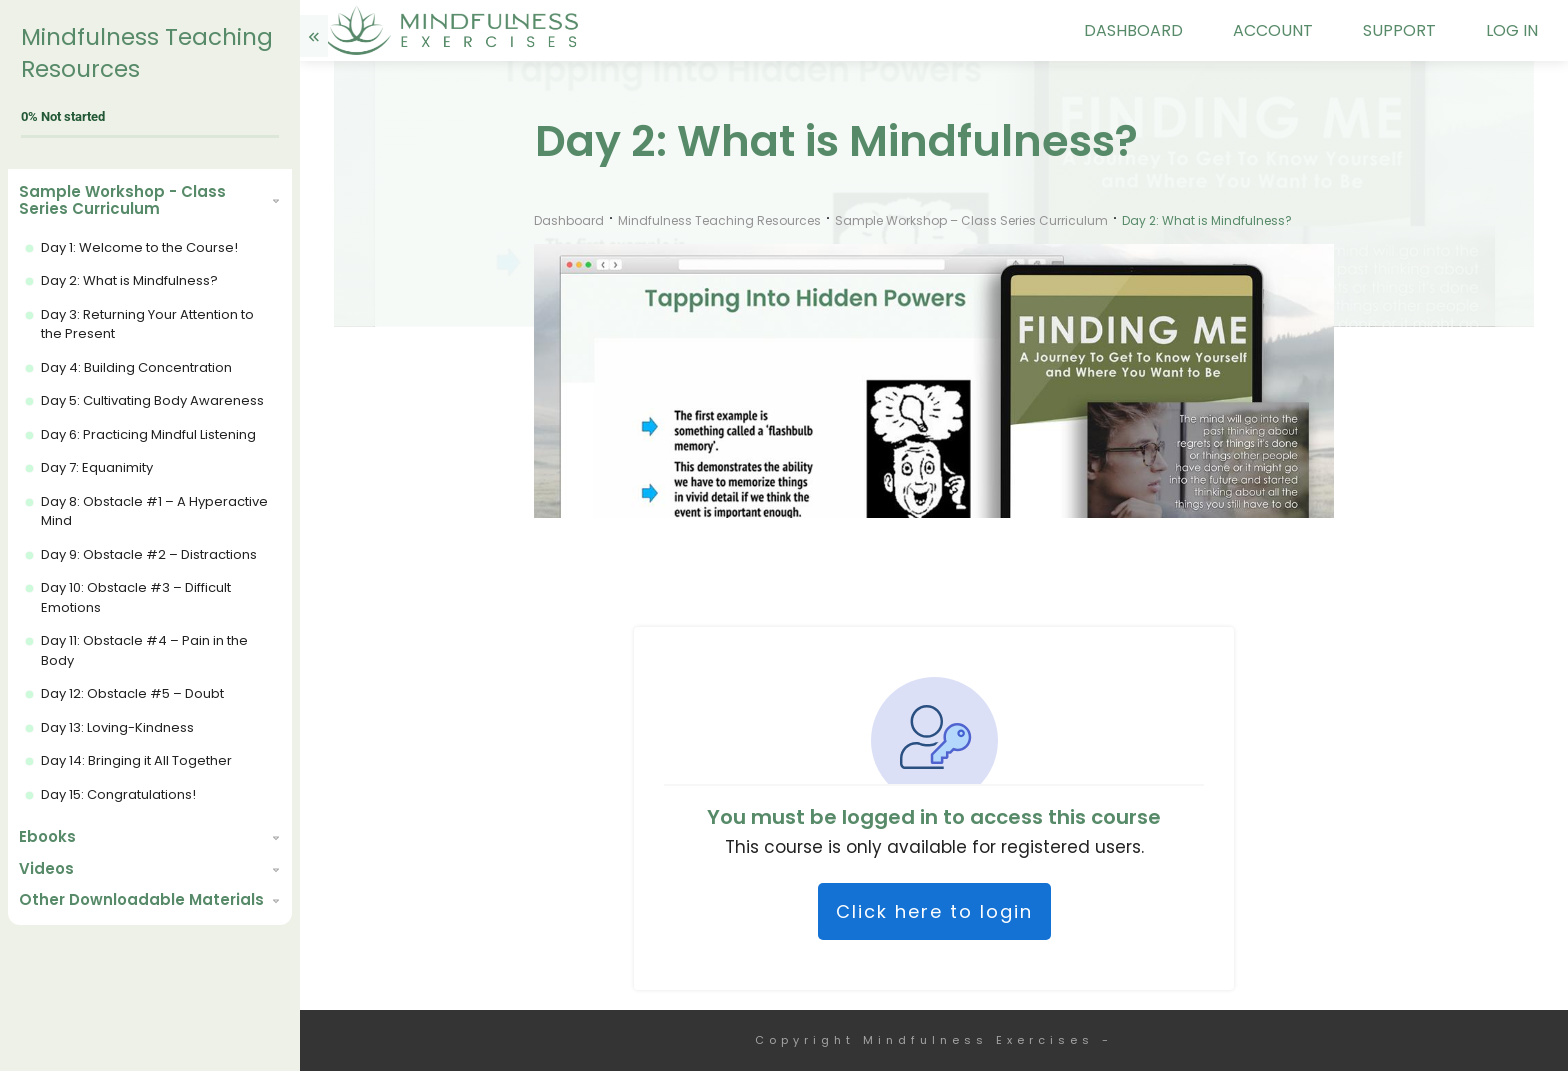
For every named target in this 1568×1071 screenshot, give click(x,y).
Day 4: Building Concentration (136, 367)
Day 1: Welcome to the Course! (139, 247)
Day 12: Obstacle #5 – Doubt (132, 693)
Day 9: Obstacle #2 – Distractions (149, 554)
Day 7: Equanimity (97, 467)
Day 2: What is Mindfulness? (129, 280)
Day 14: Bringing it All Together (136, 760)
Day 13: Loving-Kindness (117, 727)
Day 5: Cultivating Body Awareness (152, 400)
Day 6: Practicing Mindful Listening (148, 434)
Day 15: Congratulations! (118, 794)
